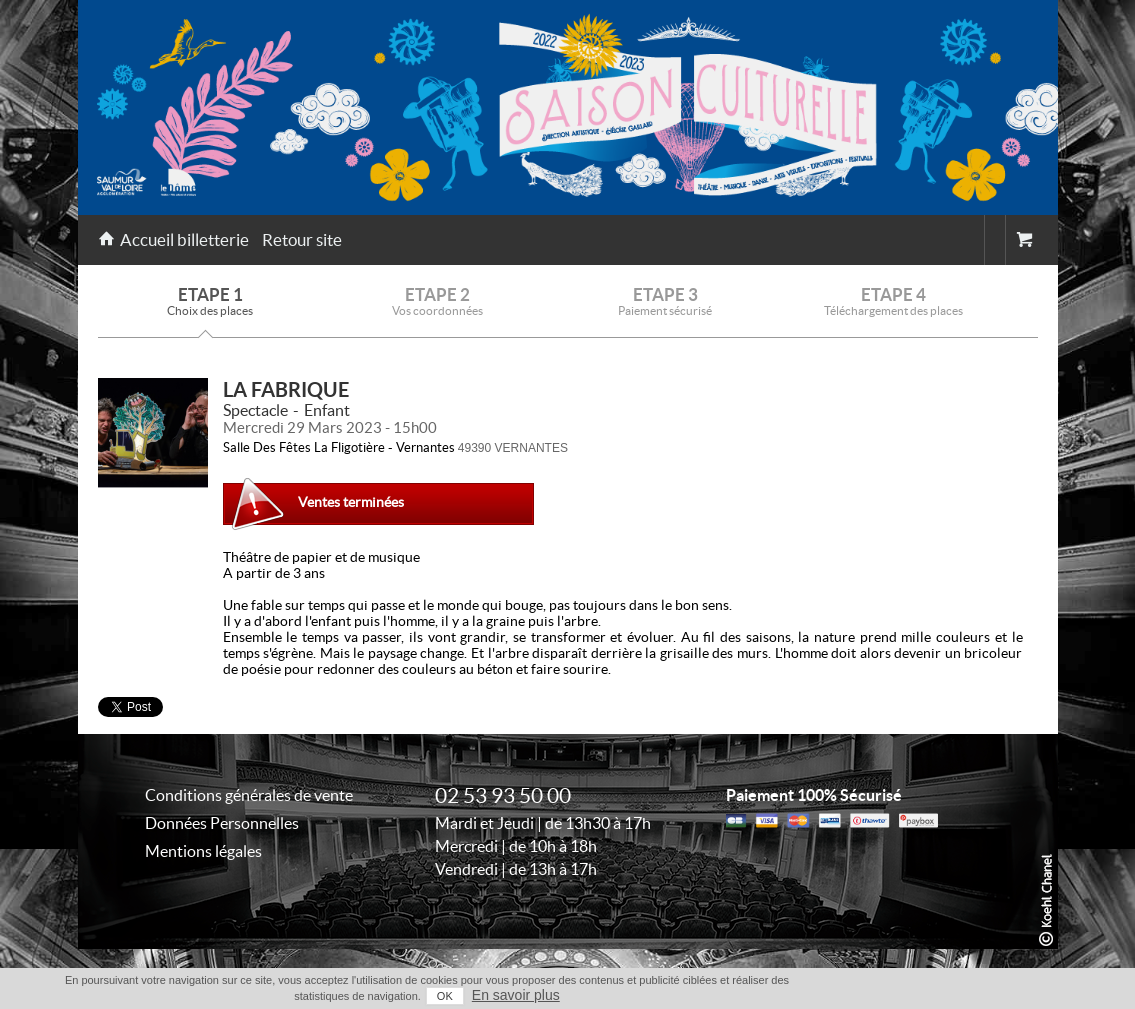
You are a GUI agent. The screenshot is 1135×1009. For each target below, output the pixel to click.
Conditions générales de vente (249, 795)
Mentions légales (203, 851)
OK (445, 996)
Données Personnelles (222, 823)
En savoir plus (516, 995)
